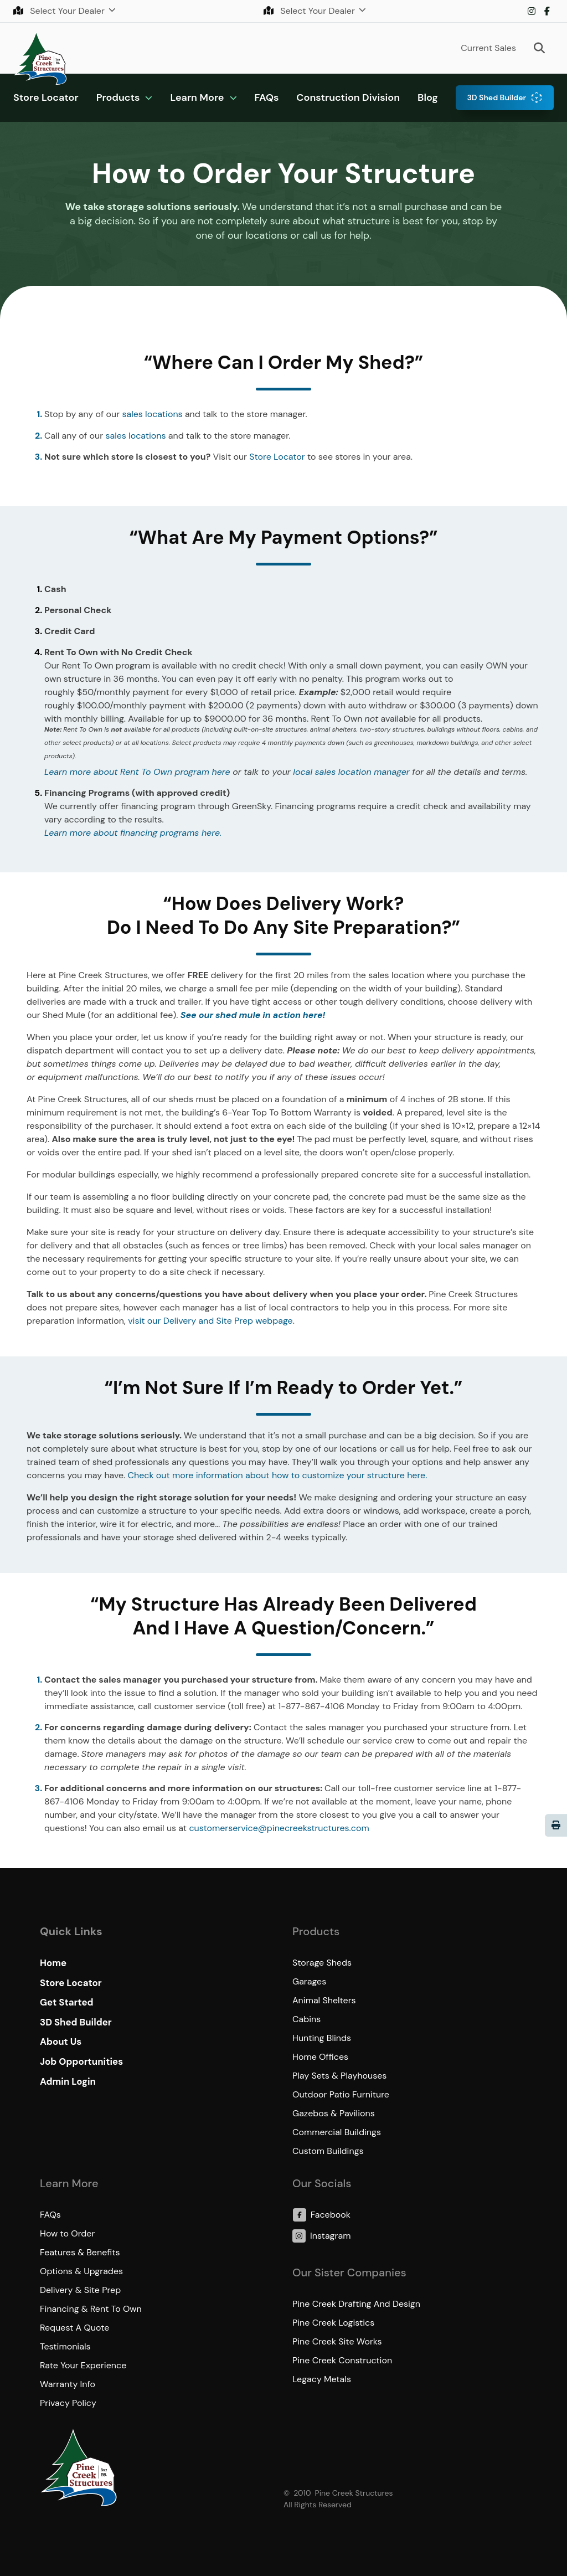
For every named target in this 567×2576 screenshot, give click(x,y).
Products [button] (118, 97)
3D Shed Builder (496, 97)
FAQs (267, 97)
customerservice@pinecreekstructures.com (279, 1828)
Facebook (547, 11)
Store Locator (46, 97)
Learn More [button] (197, 97)
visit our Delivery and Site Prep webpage (210, 1320)
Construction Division (348, 97)
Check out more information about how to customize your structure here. (277, 1475)
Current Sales (488, 48)
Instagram (531, 11)
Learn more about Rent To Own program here (137, 772)
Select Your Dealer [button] (60, 11)
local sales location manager (351, 772)
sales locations (152, 414)
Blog (427, 97)
